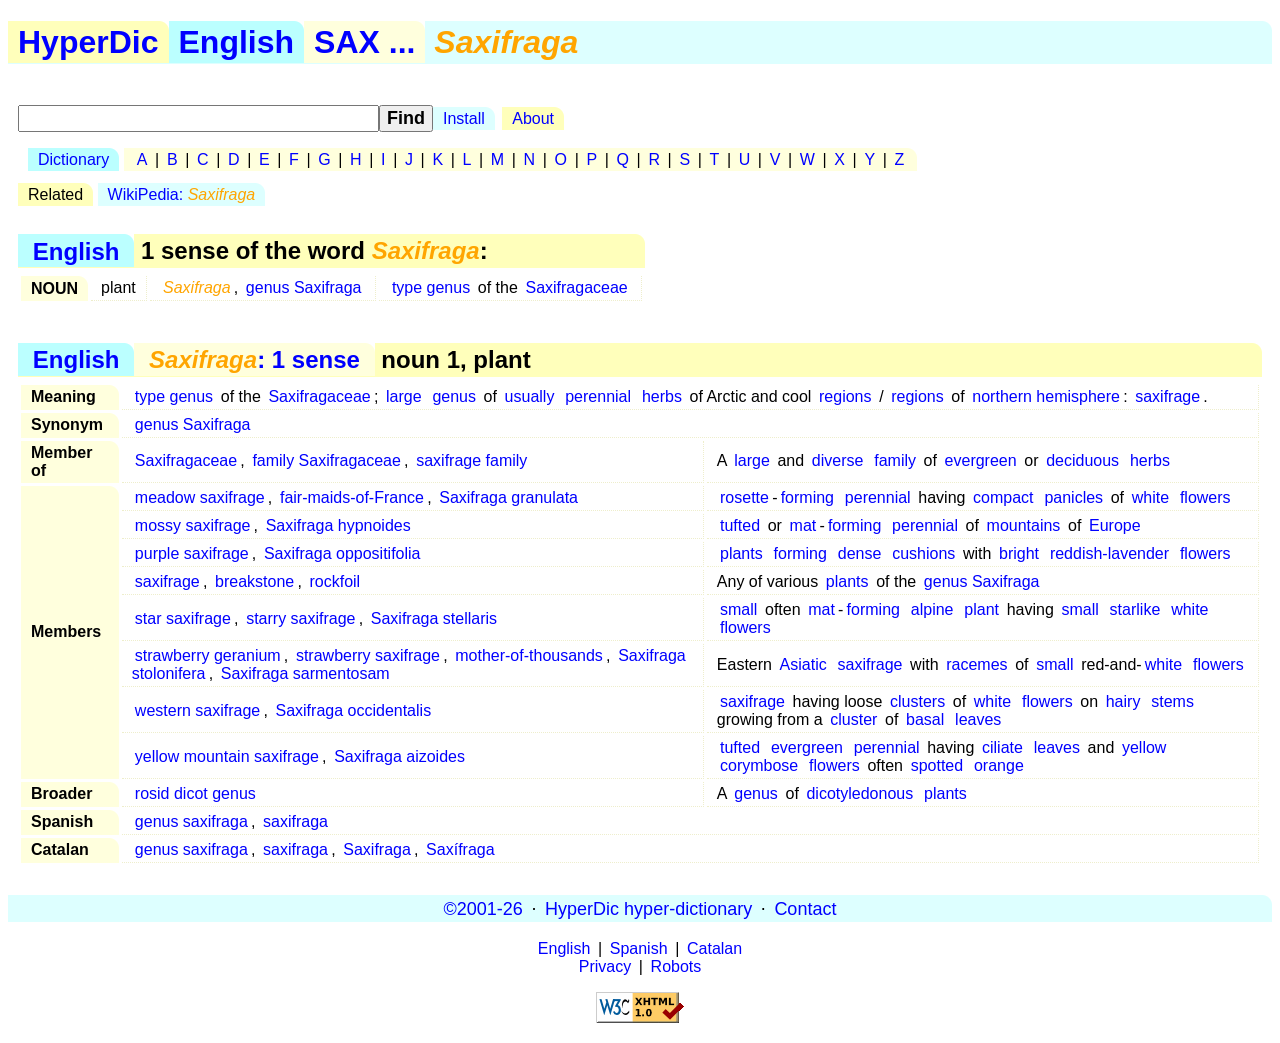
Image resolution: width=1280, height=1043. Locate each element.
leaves (978, 719)
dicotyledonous (859, 793)
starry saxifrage (300, 618)
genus (454, 396)
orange (999, 765)
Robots (676, 966)
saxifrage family (471, 460)
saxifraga (295, 821)
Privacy (605, 966)
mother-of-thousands (529, 655)
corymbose (759, 765)
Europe (1115, 525)
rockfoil (334, 581)
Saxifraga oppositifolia (342, 553)
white (1150, 497)
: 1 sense (254, 359)
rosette (744, 497)
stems (1172, 701)
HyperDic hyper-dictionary (648, 908)
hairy (1123, 701)
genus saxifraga (191, 821)
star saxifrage (183, 618)
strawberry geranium (208, 655)
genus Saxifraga (304, 287)
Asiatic (803, 664)
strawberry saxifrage (368, 655)
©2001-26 (483, 908)
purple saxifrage (192, 553)
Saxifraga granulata (508, 497)
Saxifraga (377, 849)
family (895, 460)
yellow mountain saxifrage (227, 756)
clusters (917, 701)
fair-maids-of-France (352, 497)
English (237, 42)
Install (464, 118)
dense (860, 553)
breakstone (254, 581)
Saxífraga (460, 849)
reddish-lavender (1109, 553)
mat (803, 525)
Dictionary (73, 159)
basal (925, 719)
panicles (1073, 497)
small (738, 609)
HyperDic (88, 42)
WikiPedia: (182, 194)
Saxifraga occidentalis (353, 710)
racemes (976, 664)
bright (1019, 553)
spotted (937, 765)
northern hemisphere (1046, 396)
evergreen (981, 460)
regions (845, 396)
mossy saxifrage (193, 525)
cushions (923, 553)
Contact (805, 908)
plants (741, 553)
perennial (598, 396)
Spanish (639, 948)
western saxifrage (197, 710)
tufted (740, 525)
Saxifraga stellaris (434, 618)
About (533, 118)
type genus (431, 287)
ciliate (1002, 747)
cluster (853, 719)
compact (1003, 497)
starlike (1135, 609)
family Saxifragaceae (326, 460)
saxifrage (1167, 396)
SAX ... (364, 42)
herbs (662, 396)
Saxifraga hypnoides (338, 525)
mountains (1024, 525)
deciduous (1082, 460)
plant (981, 609)
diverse (838, 460)
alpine (932, 609)
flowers (1205, 497)
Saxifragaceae (576, 287)
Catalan (714, 948)
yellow (1144, 747)
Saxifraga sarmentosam (305, 673)
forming (807, 497)
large (404, 396)
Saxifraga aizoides (399, 756)
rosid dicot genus (195, 793)
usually (530, 396)
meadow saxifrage (200, 497)
